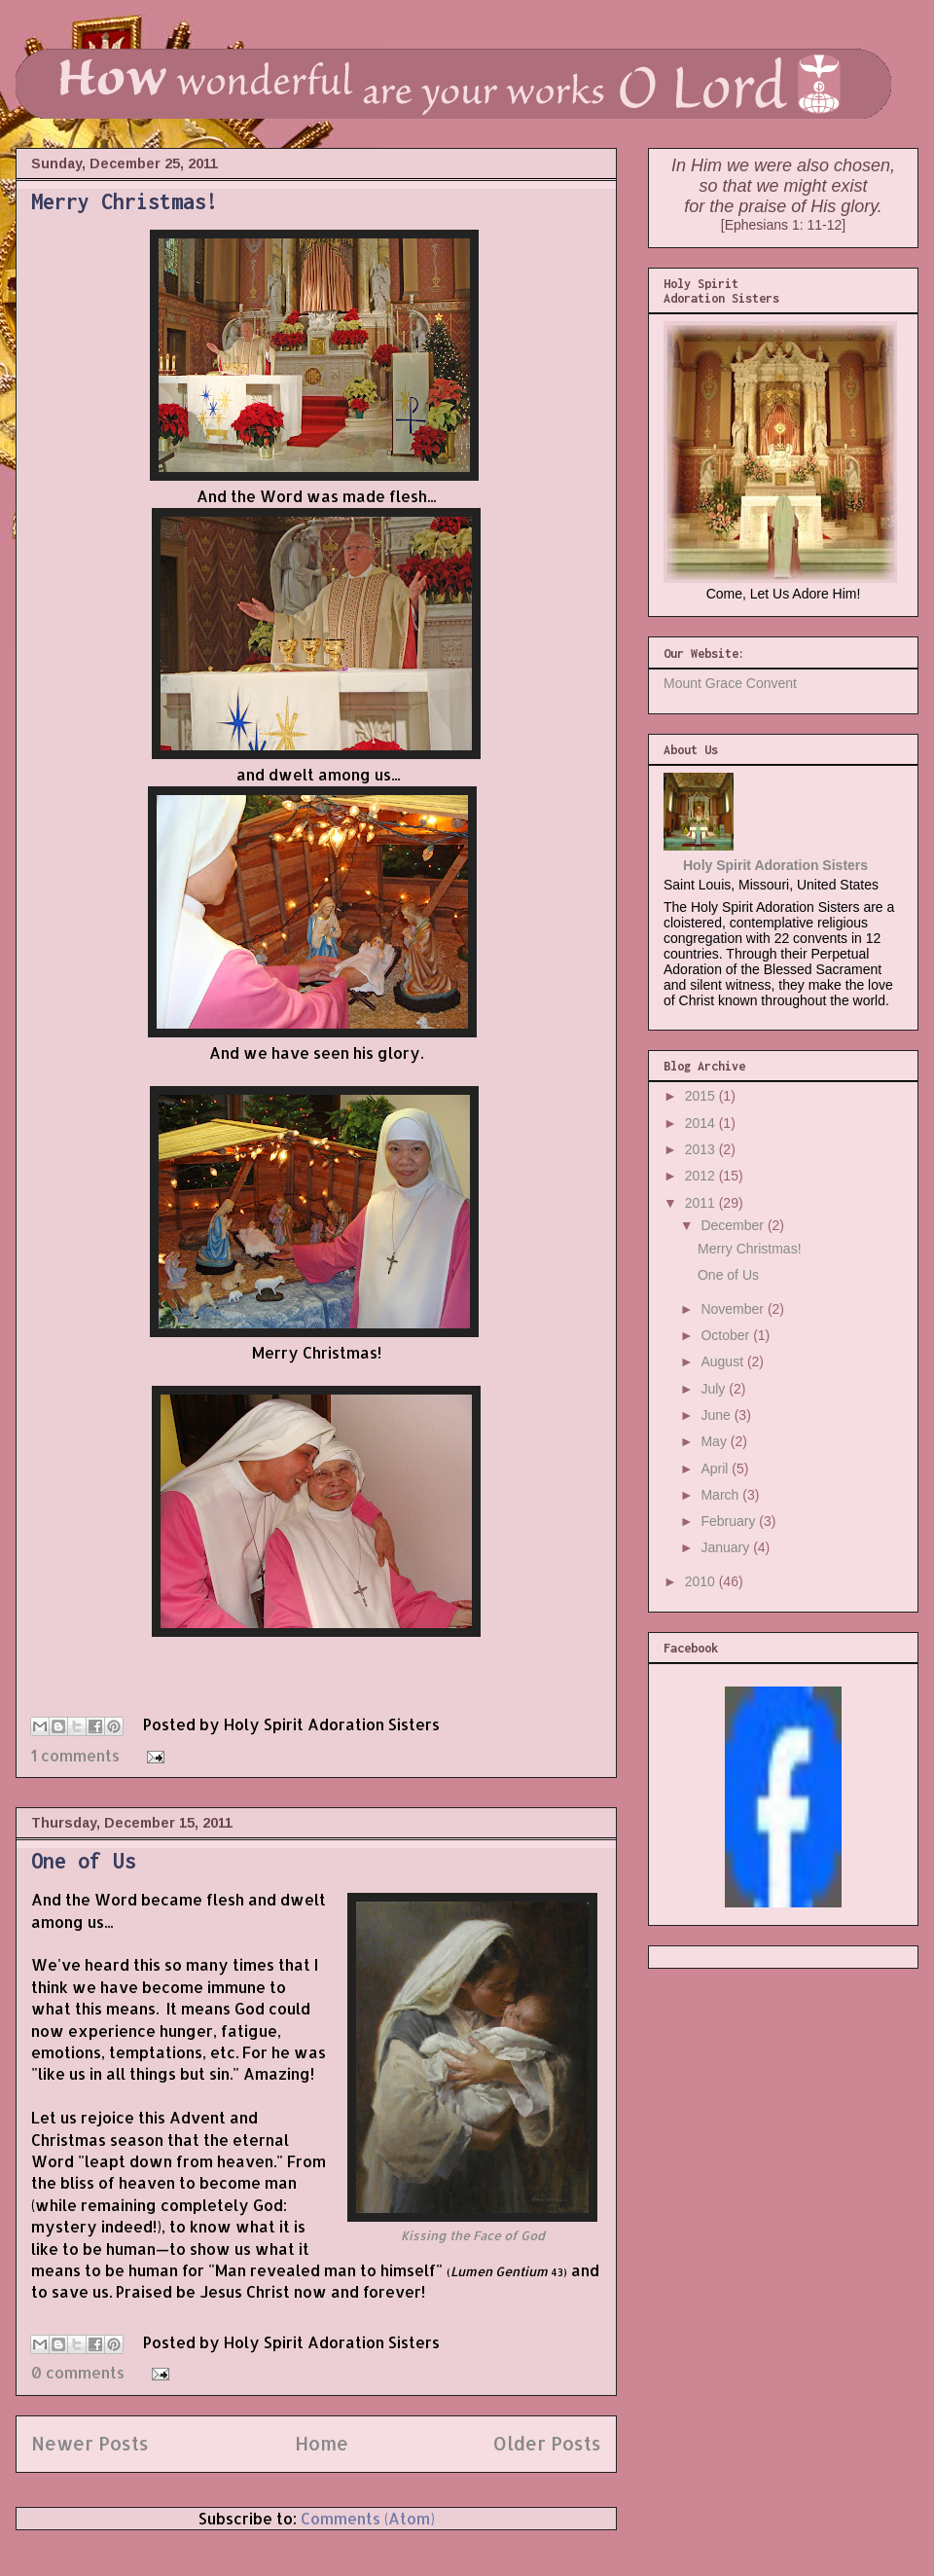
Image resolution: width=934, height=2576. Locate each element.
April (716, 1468)
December (733, 1225)
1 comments (75, 1755)
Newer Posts (90, 2443)
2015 (702, 1096)
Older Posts (547, 2443)
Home (321, 2443)
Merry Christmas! (124, 201)
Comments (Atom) (368, 2518)
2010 (702, 1581)
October (726, 1335)
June (717, 1415)
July (714, 1389)
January (726, 1547)
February (729, 1521)
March (721, 1495)
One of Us (83, 1860)
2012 (702, 1175)
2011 (702, 1203)
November (733, 1309)
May (715, 1441)
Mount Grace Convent (730, 683)
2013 (702, 1149)
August (723, 1361)
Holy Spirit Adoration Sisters (775, 865)
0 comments (78, 2372)
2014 (702, 1123)
